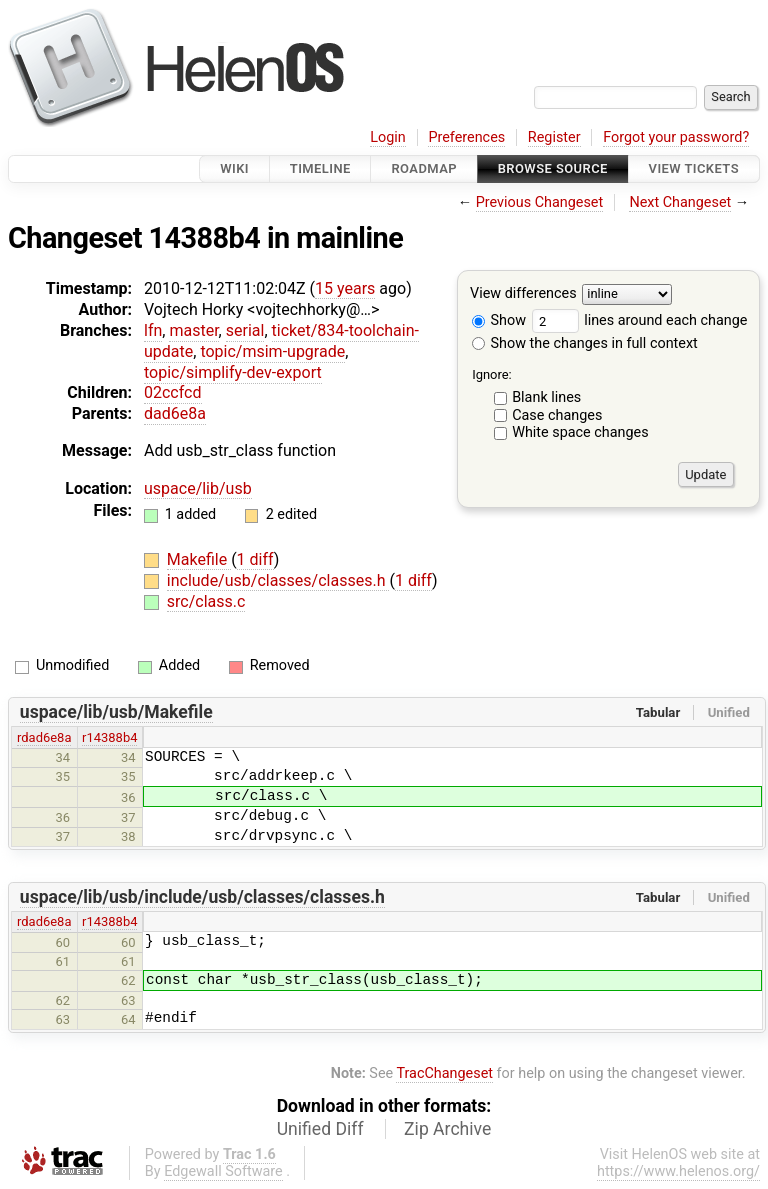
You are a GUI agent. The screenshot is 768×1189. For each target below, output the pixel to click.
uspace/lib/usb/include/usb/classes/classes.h (202, 897)
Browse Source (553, 168)
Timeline (320, 168)
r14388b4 (109, 737)
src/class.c (206, 601)
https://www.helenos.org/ (678, 1171)
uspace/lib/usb (198, 488)
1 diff (255, 559)
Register (554, 137)
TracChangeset (444, 1073)
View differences (523, 294)
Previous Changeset (540, 202)
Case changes (557, 415)
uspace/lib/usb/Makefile (116, 712)
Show (499, 320)
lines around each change (640, 320)
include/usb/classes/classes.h (278, 580)
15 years (345, 288)
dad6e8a (175, 413)
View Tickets (694, 168)
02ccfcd (173, 392)
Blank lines (546, 397)
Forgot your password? (676, 137)
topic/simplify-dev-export (233, 372)
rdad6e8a (44, 737)
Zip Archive (447, 1129)
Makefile (199, 559)
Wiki (234, 168)
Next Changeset (680, 202)
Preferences (466, 137)
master (193, 330)
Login (388, 137)
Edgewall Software (223, 1171)
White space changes (580, 432)
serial (245, 330)
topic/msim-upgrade (272, 351)
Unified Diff (320, 1129)
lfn (153, 330)
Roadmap (424, 168)
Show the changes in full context (585, 343)
